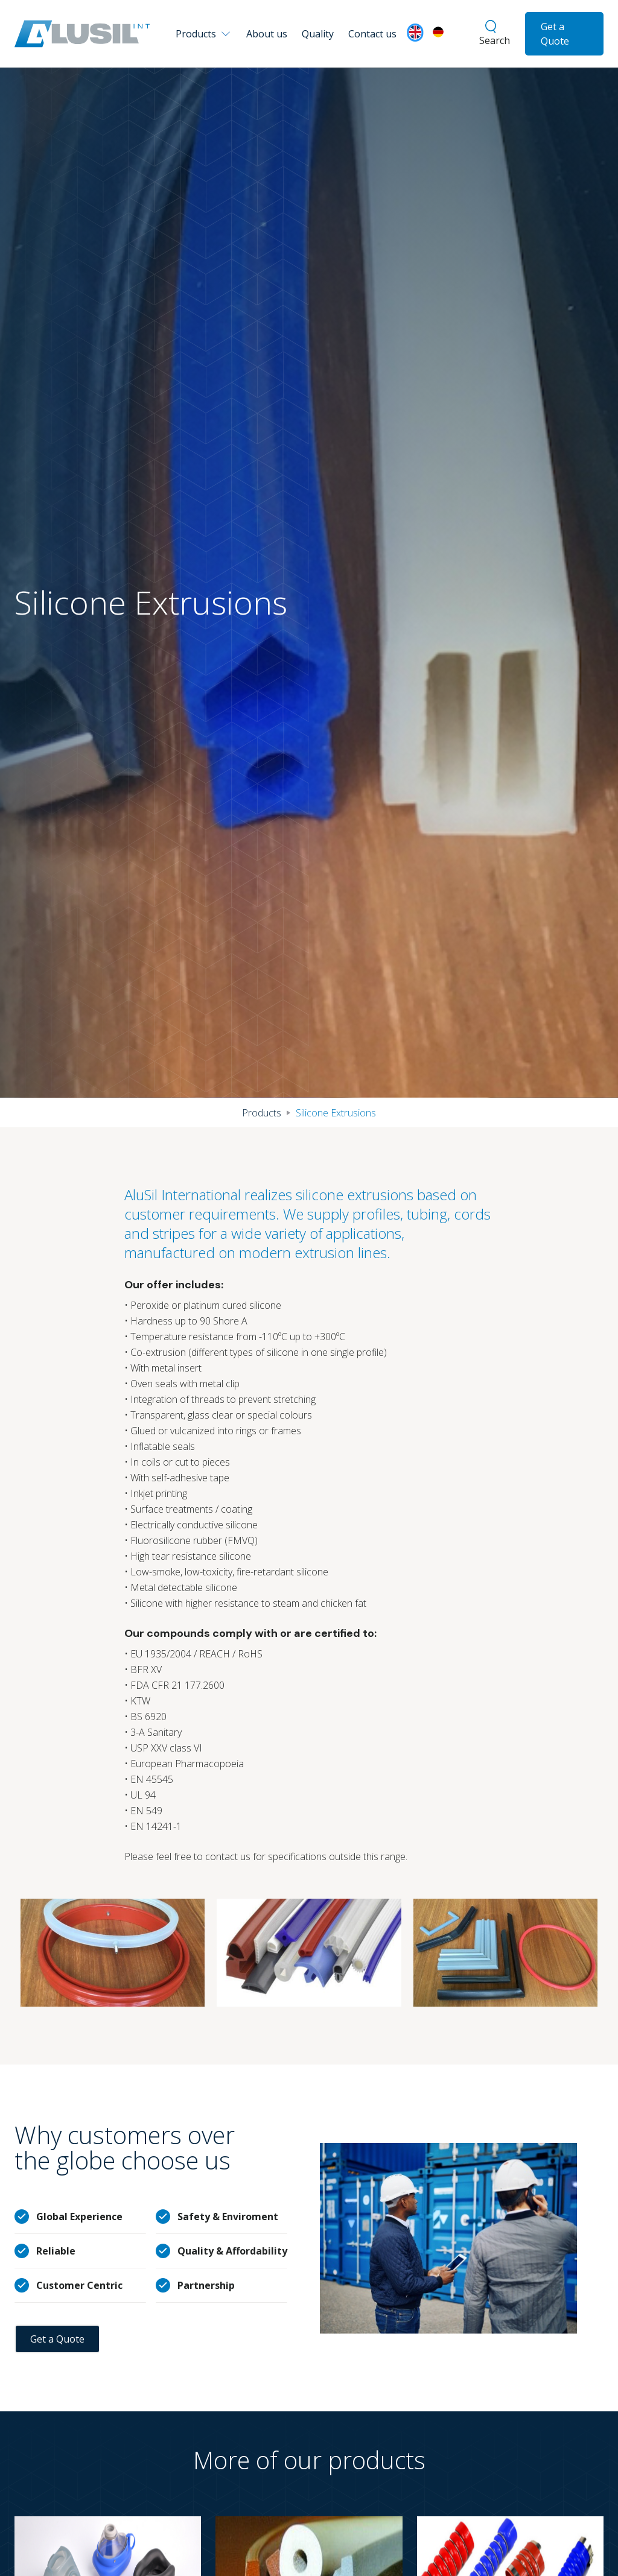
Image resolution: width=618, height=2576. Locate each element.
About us (266, 33)
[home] (82, 34)
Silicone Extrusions (336, 1112)
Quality (318, 33)
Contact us (372, 33)
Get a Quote (555, 34)
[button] (205, 34)
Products (261, 1112)
